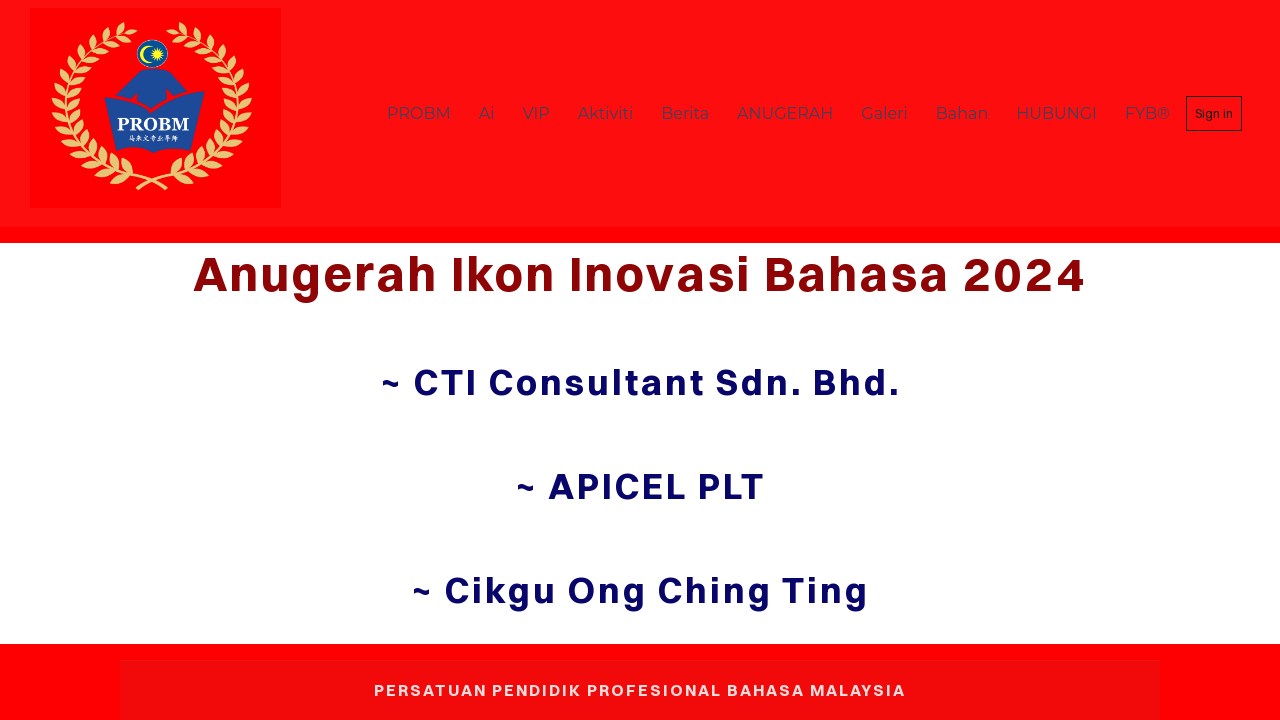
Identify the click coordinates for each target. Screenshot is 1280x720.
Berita (685, 113)
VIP (536, 113)
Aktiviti (605, 113)
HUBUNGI (1056, 113)
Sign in (1214, 113)
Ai (487, 113)
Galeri (884, 113)
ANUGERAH (785, 113)
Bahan (962, 113)
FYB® (1147, 113)
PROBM (419, 113)
